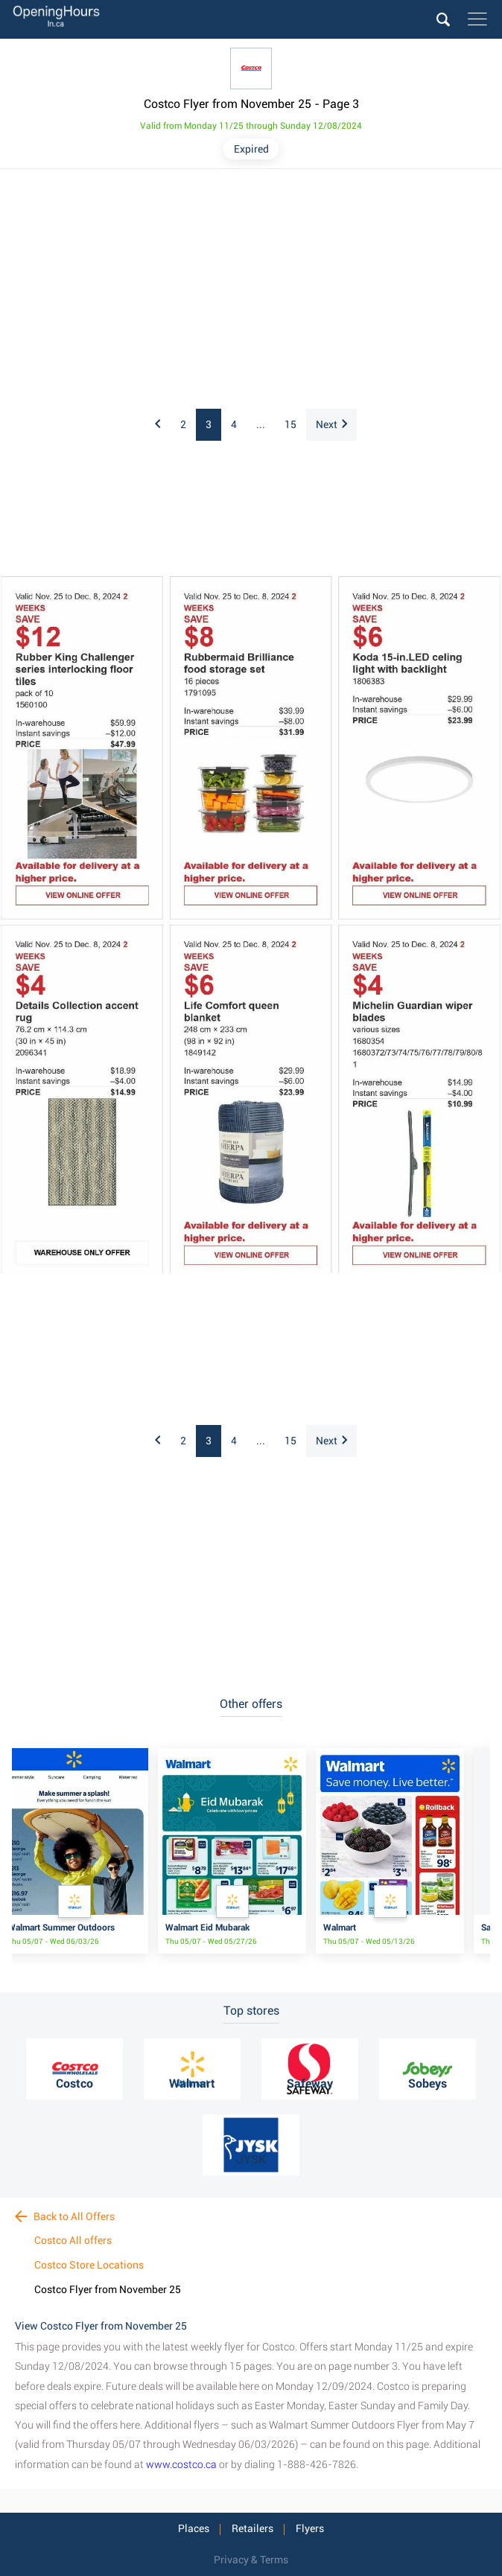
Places (193, 2528)
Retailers (252, 2528)
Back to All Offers (65, 2216)
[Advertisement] (251, 289)
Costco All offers (73, 2240)
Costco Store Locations (89, 2265)
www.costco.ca (181, 2464)
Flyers (310, 2528)
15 (290, 424)
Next (331, 424)
